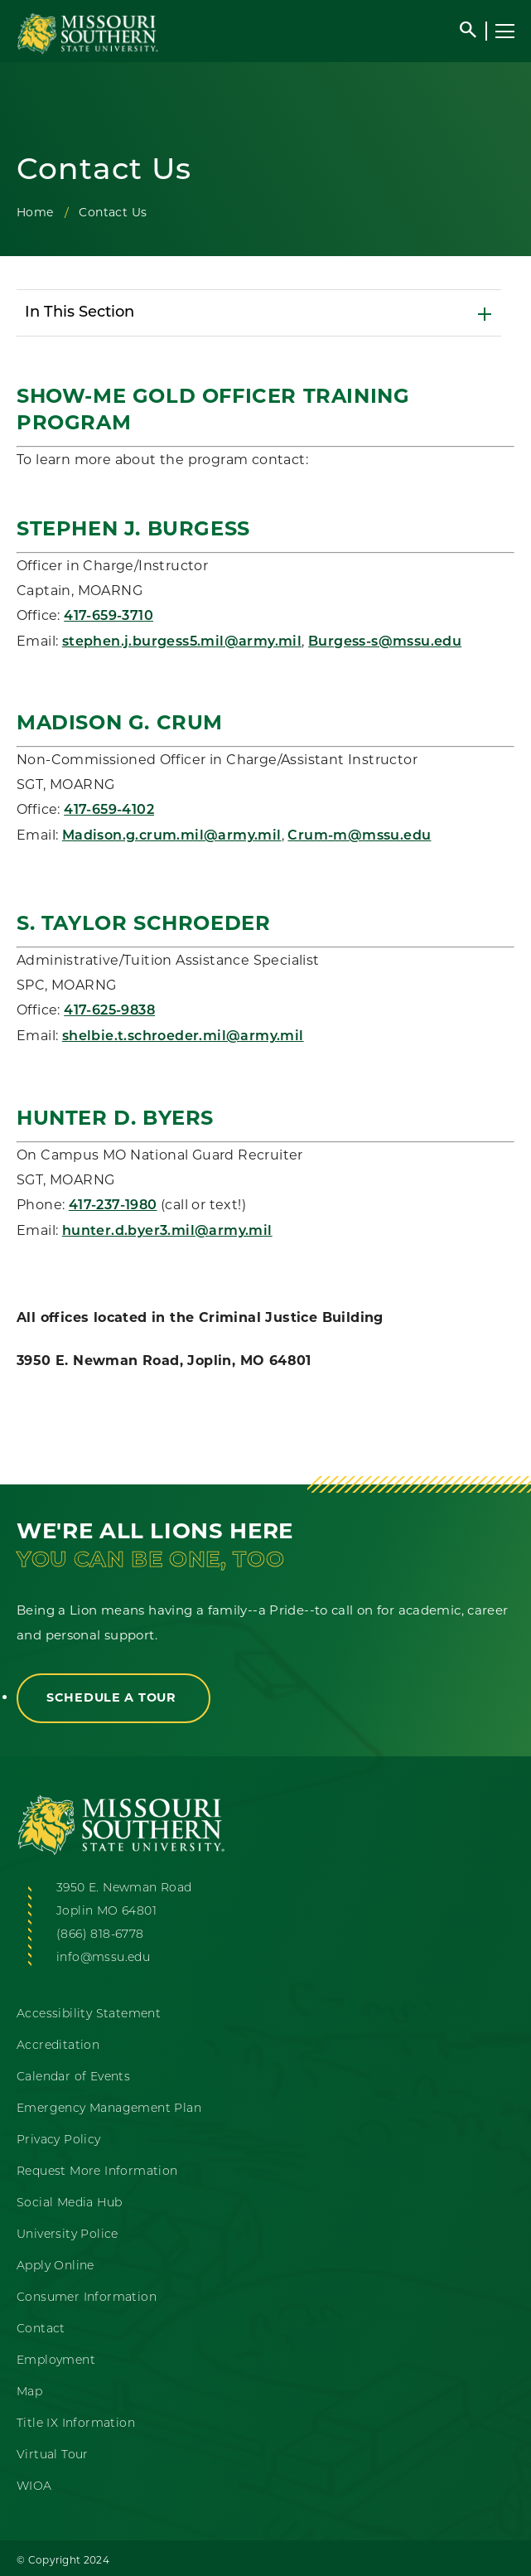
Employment (56, 2361)
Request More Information (97, 2172)
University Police (67, 2235)
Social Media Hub (69, 2203)
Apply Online (55, 2266)
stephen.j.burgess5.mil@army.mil (182, 642)
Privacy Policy (59, 2140)
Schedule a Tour (113, 1697)
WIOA (34, 2487)
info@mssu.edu (103, 1958)
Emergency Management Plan (109, 2109)
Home (35, 212)
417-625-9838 (109, 1011)
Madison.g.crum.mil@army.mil (172, 836)
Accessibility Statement (89, 2014)
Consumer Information (87, 2298)
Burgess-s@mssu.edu (384, 642)
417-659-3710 (108, 616)
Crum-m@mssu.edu (359, 836)
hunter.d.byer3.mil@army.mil (167, 1231)
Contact (41, 2329)
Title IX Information (76, 2424)
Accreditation (58, 2046)
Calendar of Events (73, 2077)
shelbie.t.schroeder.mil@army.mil (183, 1036)
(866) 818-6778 (100, 1935)
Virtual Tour (53, 2455)
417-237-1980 (113, 1206)
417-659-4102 (109, 810)
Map (29, 2392)
